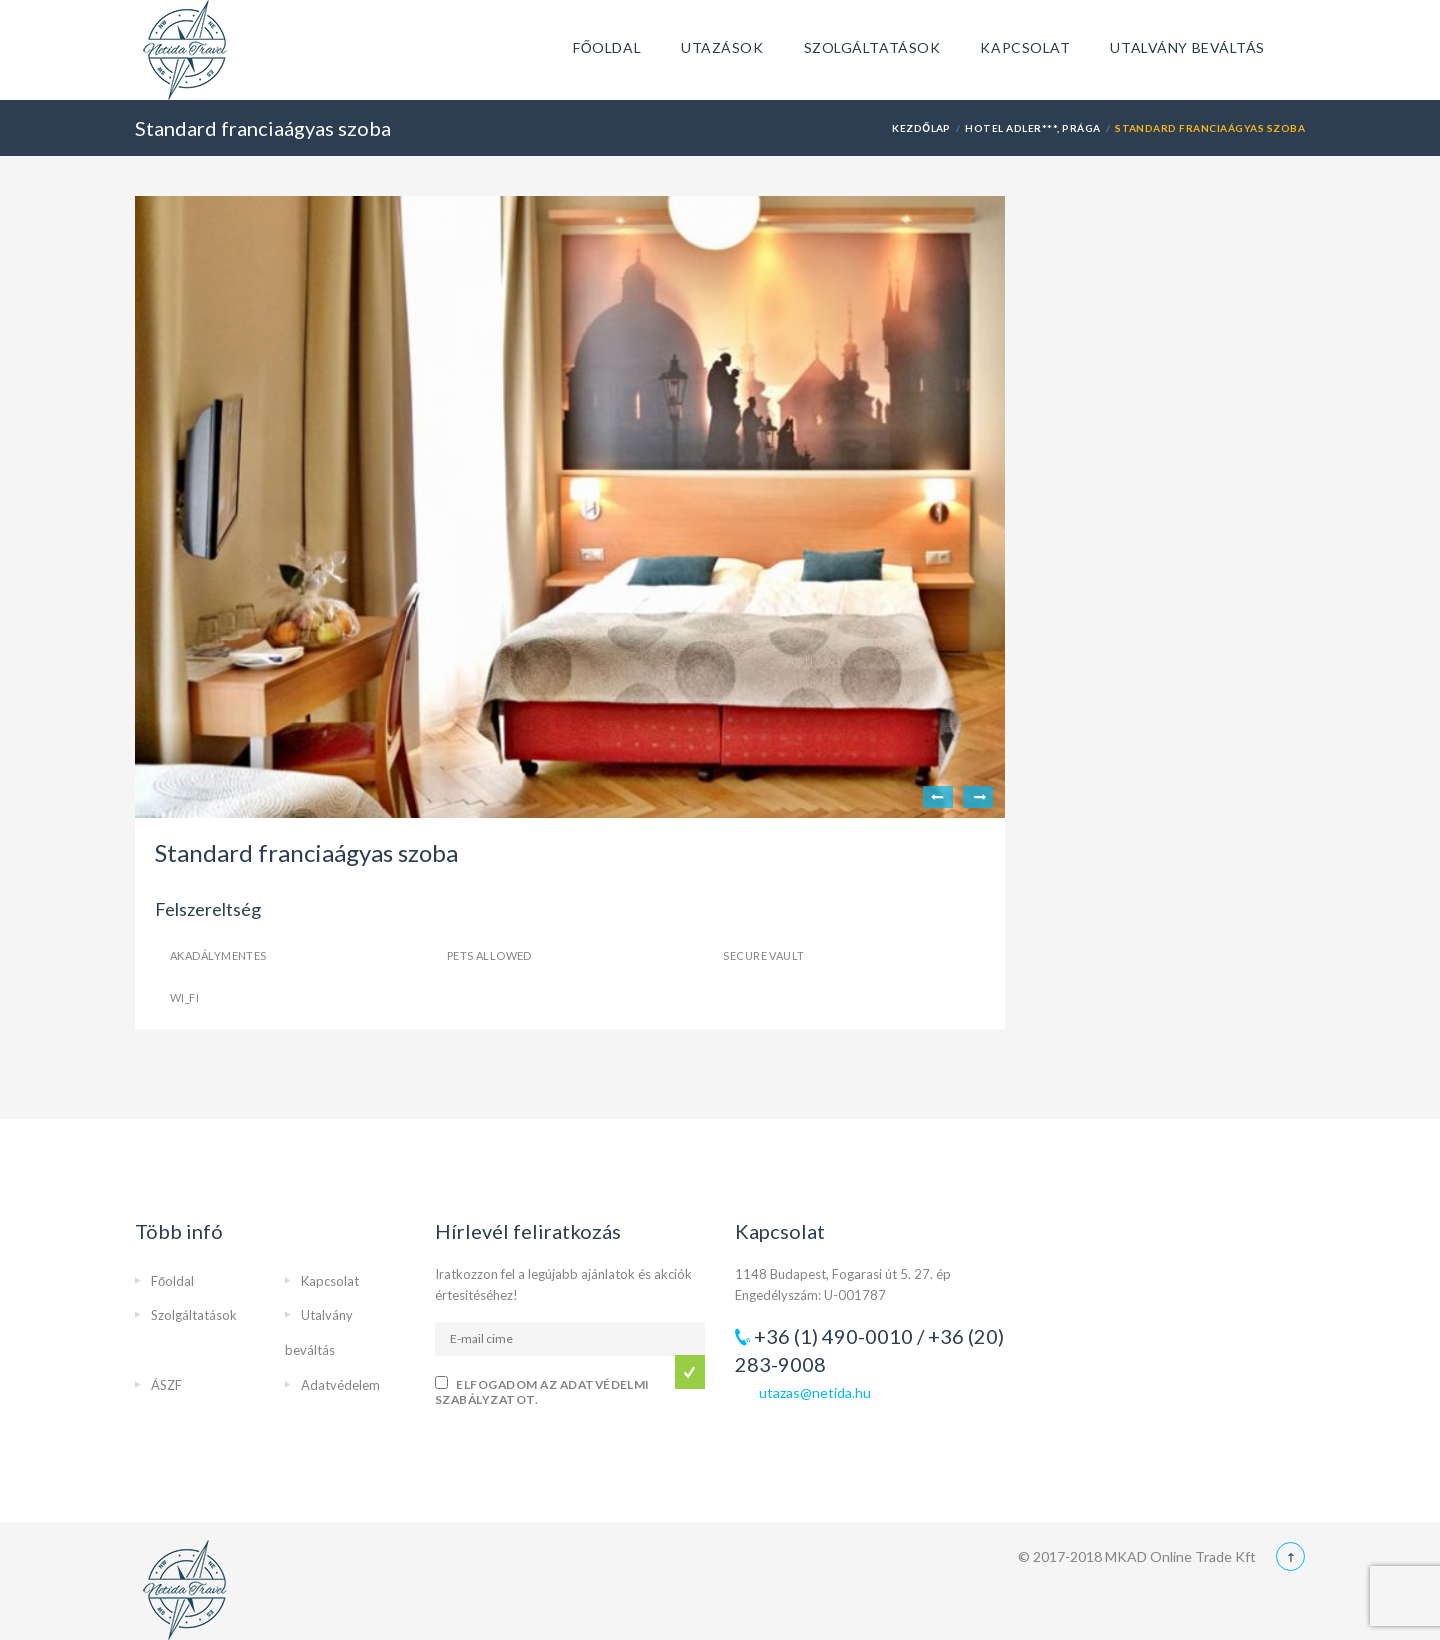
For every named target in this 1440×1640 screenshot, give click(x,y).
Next (978, 797)
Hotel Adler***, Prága (1032, 128)
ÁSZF (166, 1385)
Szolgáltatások (872, 47)
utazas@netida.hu (815, 1392)
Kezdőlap (921, 128)
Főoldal (607, 47)
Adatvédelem (340, 1385)
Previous (938, 797)
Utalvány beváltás (1187, 47)
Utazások (722, 47)
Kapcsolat (1025, 47)
